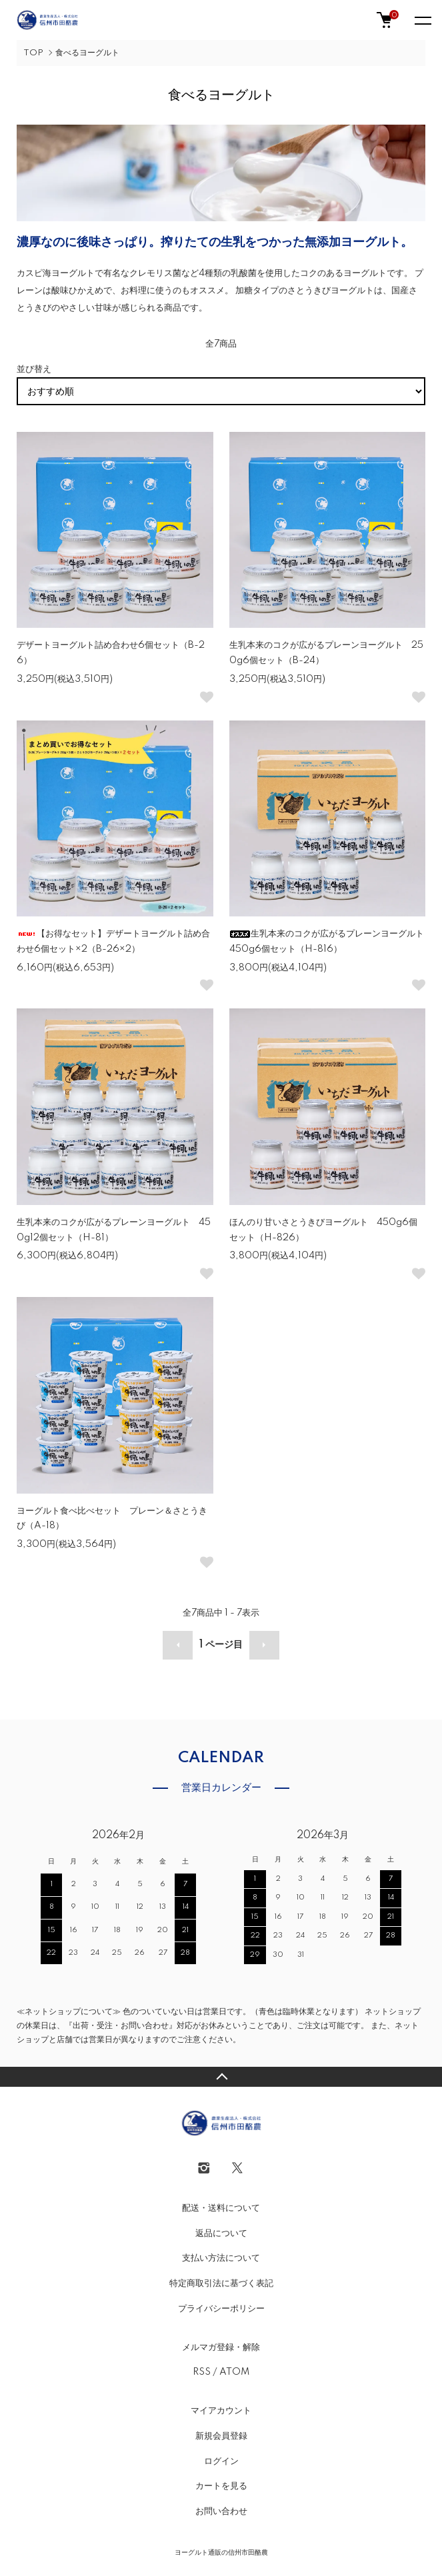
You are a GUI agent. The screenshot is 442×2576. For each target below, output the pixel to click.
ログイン (221, 2461)
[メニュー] (422, 20)
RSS (202, 2372)
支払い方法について (221, 2258)
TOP (33, 53)
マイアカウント (221, 2410)
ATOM (234, 2372)
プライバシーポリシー (221, 2308)
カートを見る (221, 2486)
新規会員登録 (221, 2436)
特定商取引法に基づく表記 (221, 2283)
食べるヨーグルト (87, 53)
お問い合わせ (221, 2511)
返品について (221, 2233)
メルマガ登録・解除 (221, 2347)
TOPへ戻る (221, 2077)
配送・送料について (221, 2208)
